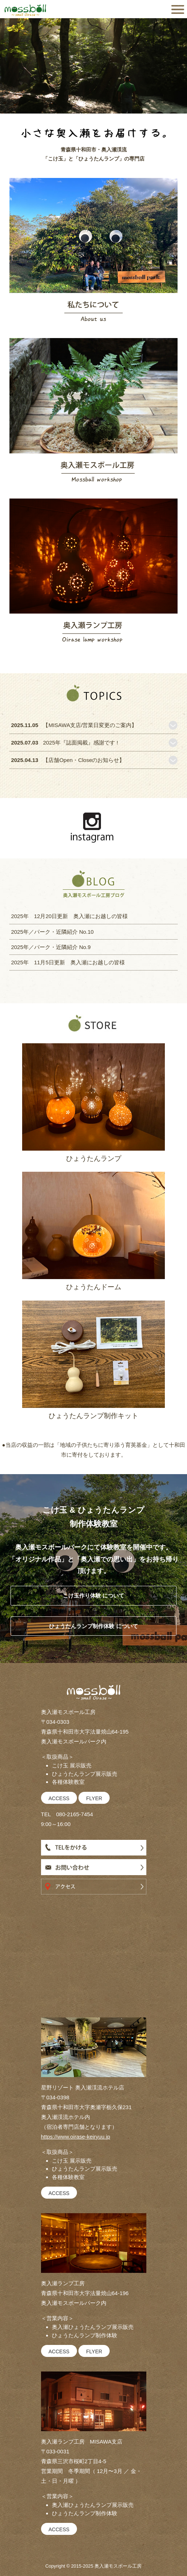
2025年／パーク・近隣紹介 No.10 (52, 932)
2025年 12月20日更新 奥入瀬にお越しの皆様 (69, 916)
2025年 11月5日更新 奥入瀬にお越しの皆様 (68, 962)
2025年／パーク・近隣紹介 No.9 (50, 947)
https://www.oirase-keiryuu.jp (75, 2137)
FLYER (94, 1798)
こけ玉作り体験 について (93, 1595)
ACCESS (59, 1798)
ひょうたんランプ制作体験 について (93, 1626)
